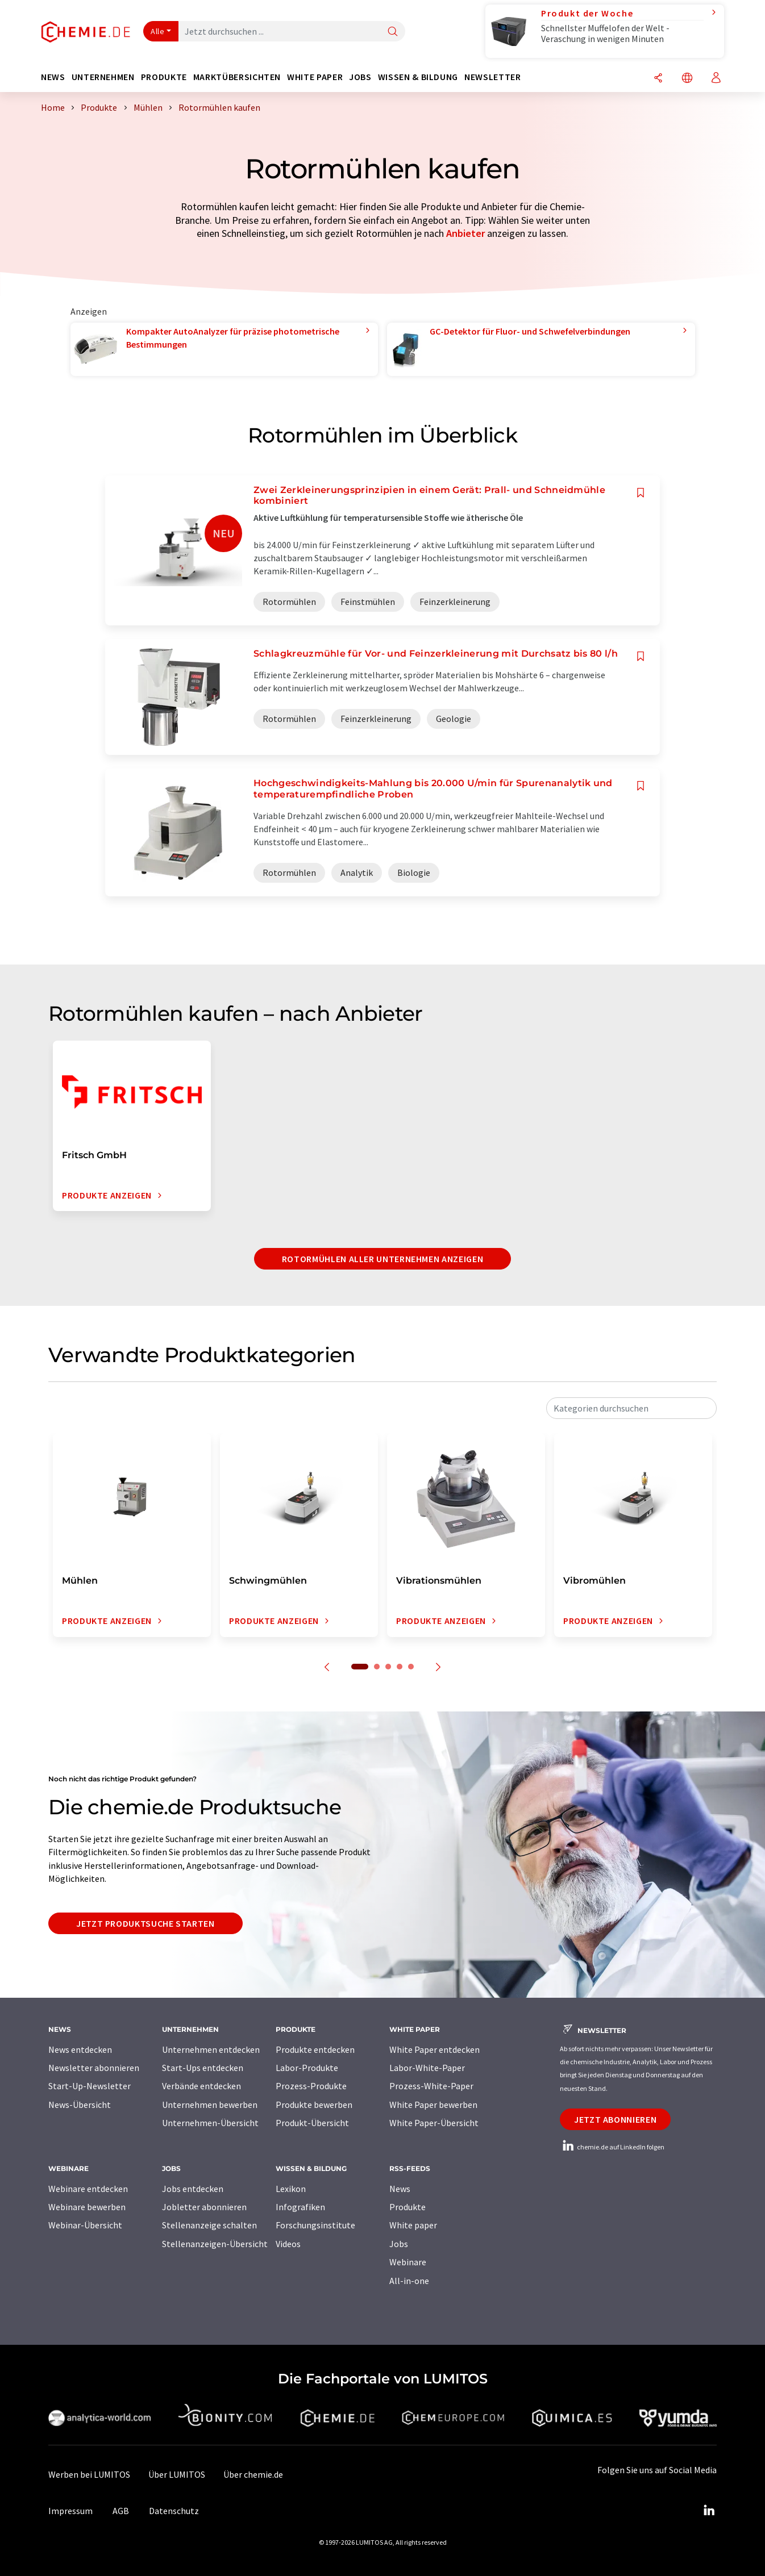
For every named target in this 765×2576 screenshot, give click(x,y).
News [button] (53, 77)
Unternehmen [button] (103, 77)
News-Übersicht (79, 2104)
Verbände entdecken (201, 2085)
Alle (157, 31)
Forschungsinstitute (315, 2225)
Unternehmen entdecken (211, 2049)
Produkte (407, 2206)
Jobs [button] (360, 77)
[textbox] (631, 1408)
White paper (413, 2225)
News (399, 2188)
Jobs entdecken (192, 2188)
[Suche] (393, 32)
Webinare (407, 2262)
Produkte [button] (164, 77)
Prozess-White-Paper (431, 2085)
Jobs (398, 2243)
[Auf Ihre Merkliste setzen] (640, 493)
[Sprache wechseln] (687, 78)
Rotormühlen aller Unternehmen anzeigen (382, 1258)
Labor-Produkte (307, 2067)
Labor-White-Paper (427, 2067)
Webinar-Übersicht (85, 2225)
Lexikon (291, 2188)
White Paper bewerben (433, 2104)
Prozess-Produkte (311, 2085)
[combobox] (631, 1408)
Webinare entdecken (88, 2188)
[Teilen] (658, 78)
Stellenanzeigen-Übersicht (215, 2243)
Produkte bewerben (314, 2104)
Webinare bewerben (87, 2206)
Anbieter (465, 233)
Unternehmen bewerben (209, 2104)
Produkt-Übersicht (312, 2122)
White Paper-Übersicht (434, 2122)
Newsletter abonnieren (93, 2067)
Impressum (70, 2510)
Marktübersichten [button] (237, 77)
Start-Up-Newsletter (89, 2085)
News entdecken (80, 2049)
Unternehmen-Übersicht (210, 2122)
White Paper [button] (315, 77)
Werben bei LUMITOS (89, 2474)
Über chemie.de (253, 2474)
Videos (288, 2243)
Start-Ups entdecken (202, 2067)
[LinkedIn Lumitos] (709, 2510)
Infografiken (300, 2206)
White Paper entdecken (434, 2049)
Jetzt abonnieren (615, 2119)
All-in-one (409, 2280)
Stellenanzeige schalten (209, 2225)
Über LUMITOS (176, 2474)
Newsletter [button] (492, 77)
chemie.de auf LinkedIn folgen (612, 2147)
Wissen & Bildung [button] (418, 77)
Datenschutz (174, 2510)
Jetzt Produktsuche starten (145, 1923)
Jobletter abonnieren (204, 2206)
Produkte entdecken (315, 2049)
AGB (121, 2510)
